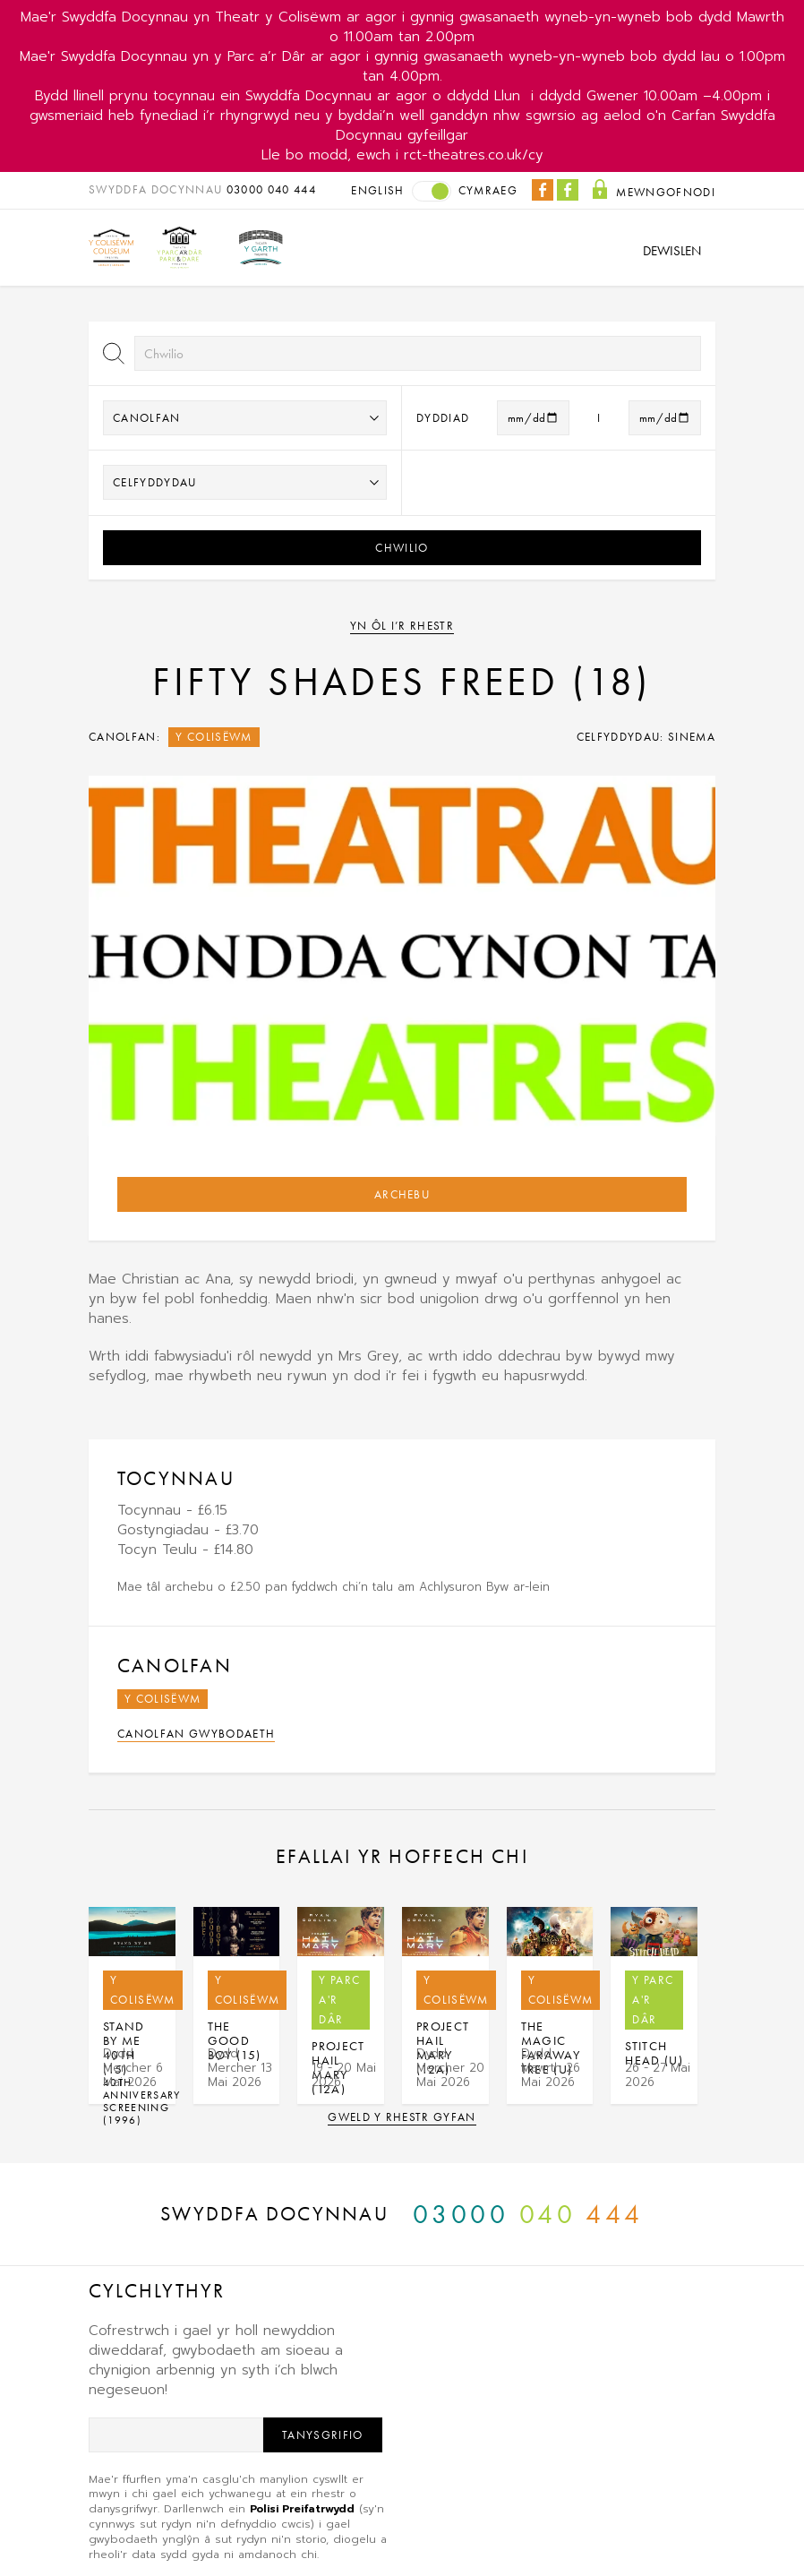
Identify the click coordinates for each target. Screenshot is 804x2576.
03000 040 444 (271, 189)
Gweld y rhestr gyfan (402, 2117)
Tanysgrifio (323, 2435)
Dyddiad (442, 417)
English (377, 190)
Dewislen (672, 251)
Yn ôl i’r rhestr (402, 625)
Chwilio (401, 547)
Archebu (402, 1194)
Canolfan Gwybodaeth (196, 1733)
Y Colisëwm (213, 736)
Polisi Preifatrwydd (302, 2509)
